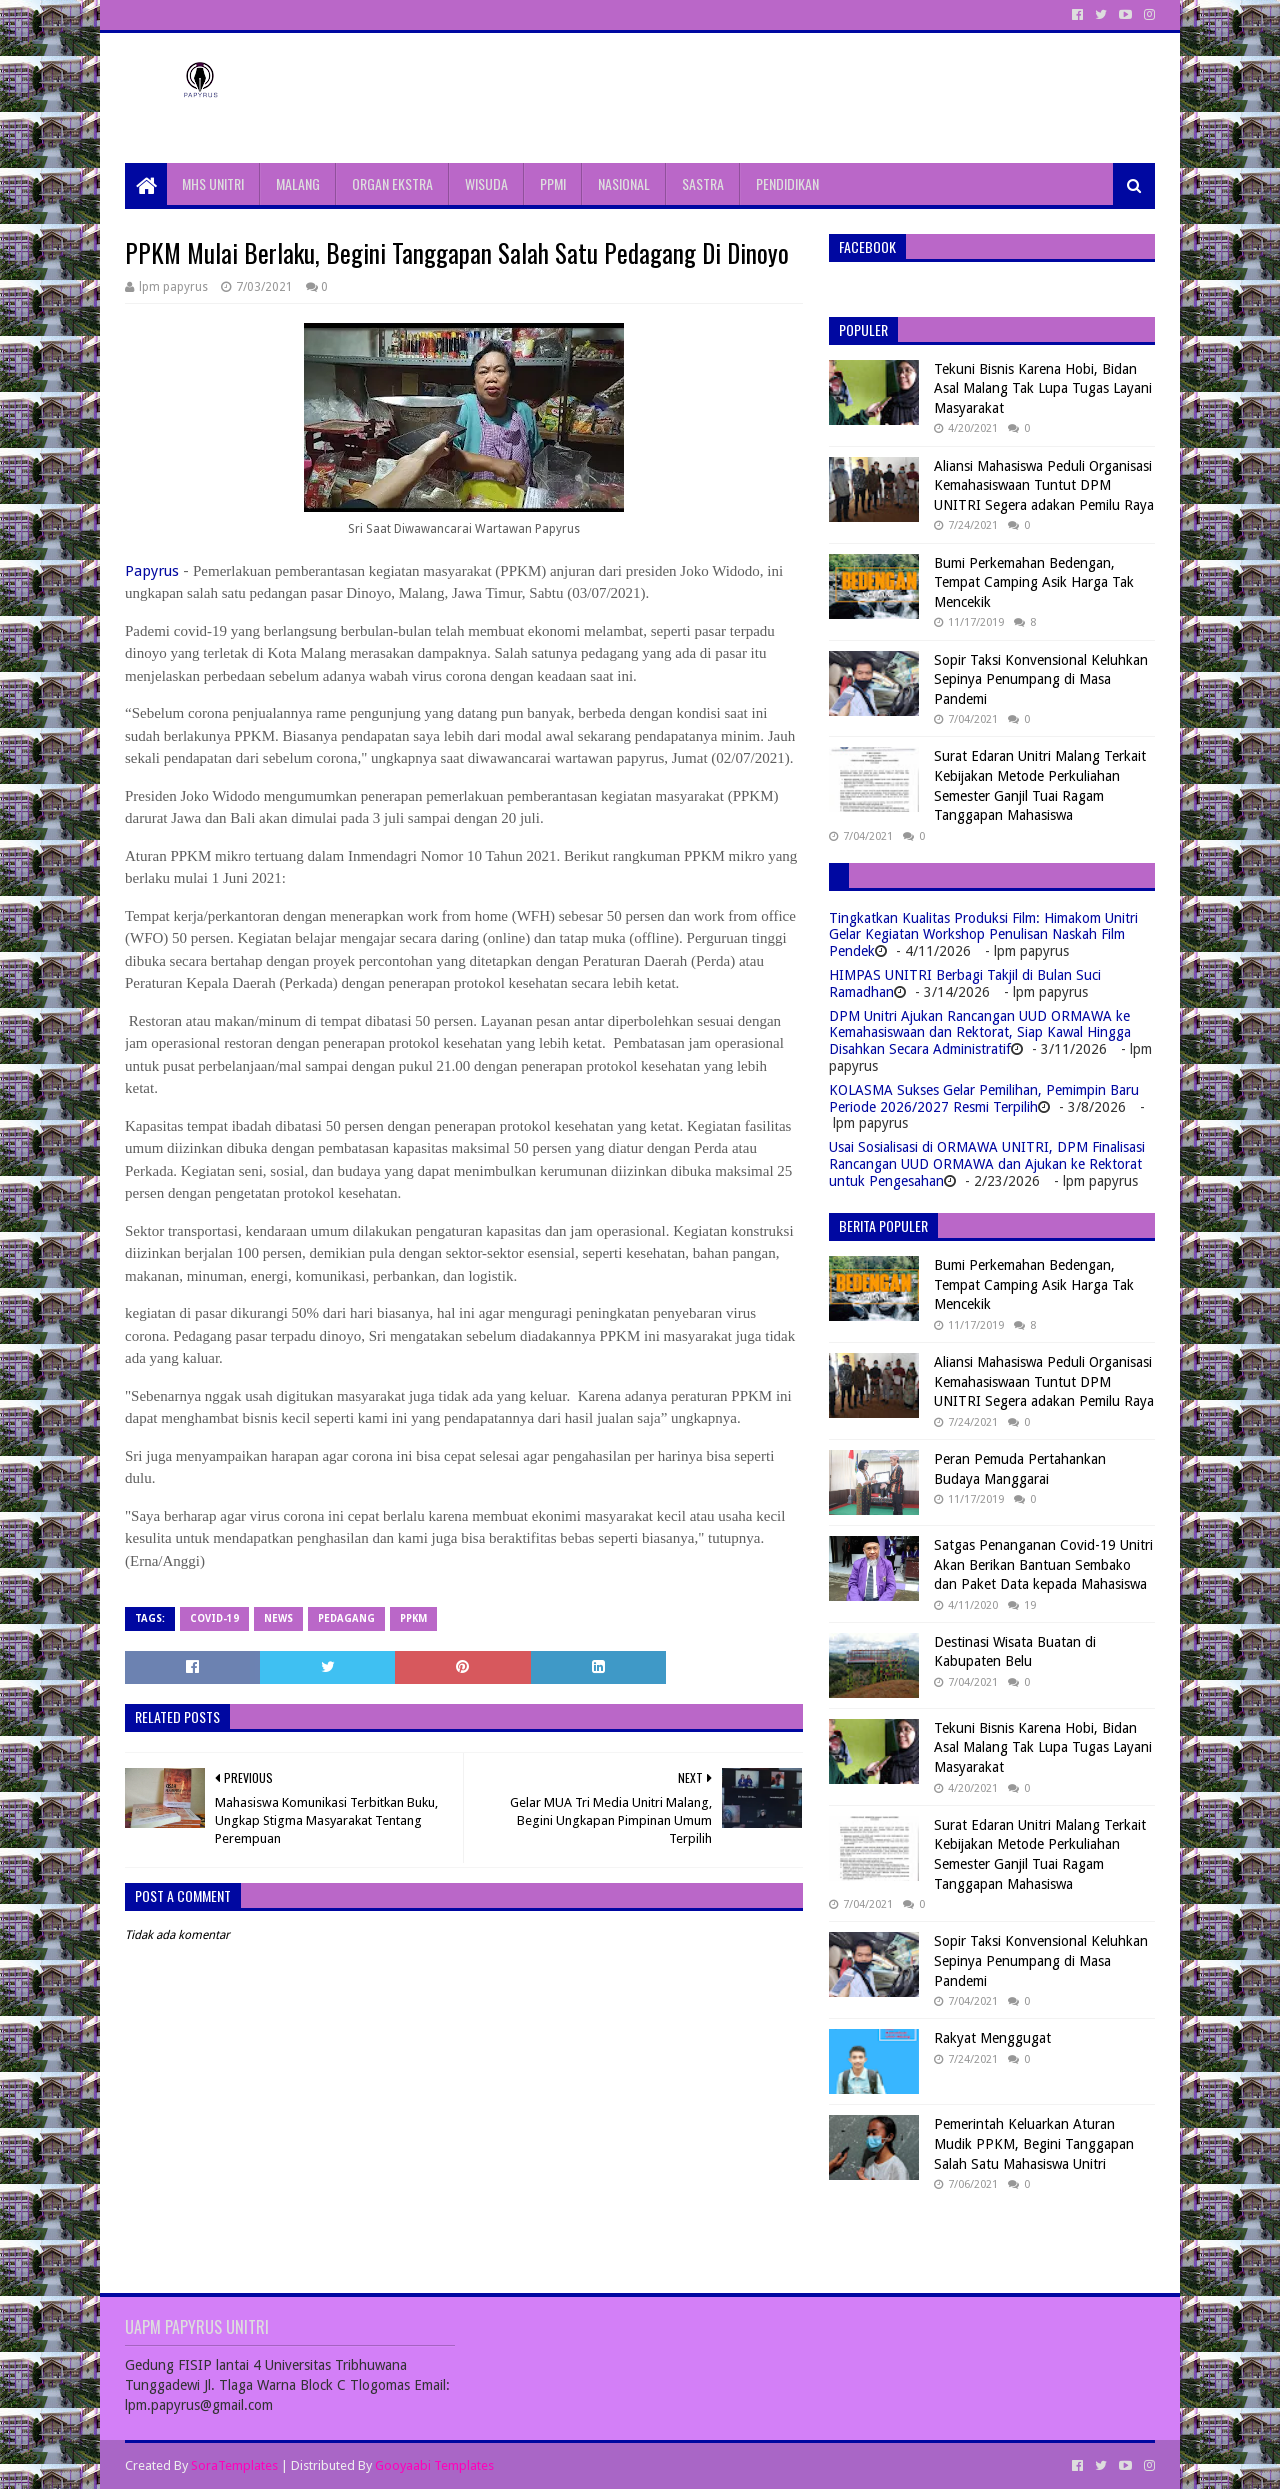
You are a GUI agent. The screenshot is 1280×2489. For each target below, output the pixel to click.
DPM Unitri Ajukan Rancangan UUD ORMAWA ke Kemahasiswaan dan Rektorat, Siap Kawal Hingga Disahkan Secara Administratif (980, 1033)
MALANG (298, 183)
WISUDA (486, 183)
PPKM (413, 1618)
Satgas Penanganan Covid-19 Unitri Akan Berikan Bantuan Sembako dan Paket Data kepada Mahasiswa (1043, 1564)
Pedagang (346, 1618)
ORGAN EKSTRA (392, 183)
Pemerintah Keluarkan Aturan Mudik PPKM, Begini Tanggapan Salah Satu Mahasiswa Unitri (1034, 2143)
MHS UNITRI (213, 183)
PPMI (553, 183)
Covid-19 (214, 1618)
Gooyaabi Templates (434, 2465)
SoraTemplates (234, 2465)
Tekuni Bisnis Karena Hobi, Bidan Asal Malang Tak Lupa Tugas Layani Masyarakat (1043, 388)
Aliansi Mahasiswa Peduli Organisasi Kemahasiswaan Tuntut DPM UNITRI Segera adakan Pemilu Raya (1044, 485)
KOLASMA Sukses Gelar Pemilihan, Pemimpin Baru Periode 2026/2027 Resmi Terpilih (984, 1098)
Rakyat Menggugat (992, 2038)
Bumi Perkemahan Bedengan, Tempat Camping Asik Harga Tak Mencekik (1034, 582)
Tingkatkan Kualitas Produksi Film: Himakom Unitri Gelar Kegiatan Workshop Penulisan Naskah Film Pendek (983, 935)
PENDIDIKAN (787, 183)
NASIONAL (624, 183)
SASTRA (703, 183)
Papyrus (152, 571)
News (278, 1618)
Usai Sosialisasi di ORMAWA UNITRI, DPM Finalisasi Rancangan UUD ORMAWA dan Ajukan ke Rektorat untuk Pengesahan (987, 1164)
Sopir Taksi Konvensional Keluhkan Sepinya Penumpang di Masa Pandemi (1041, 679)
